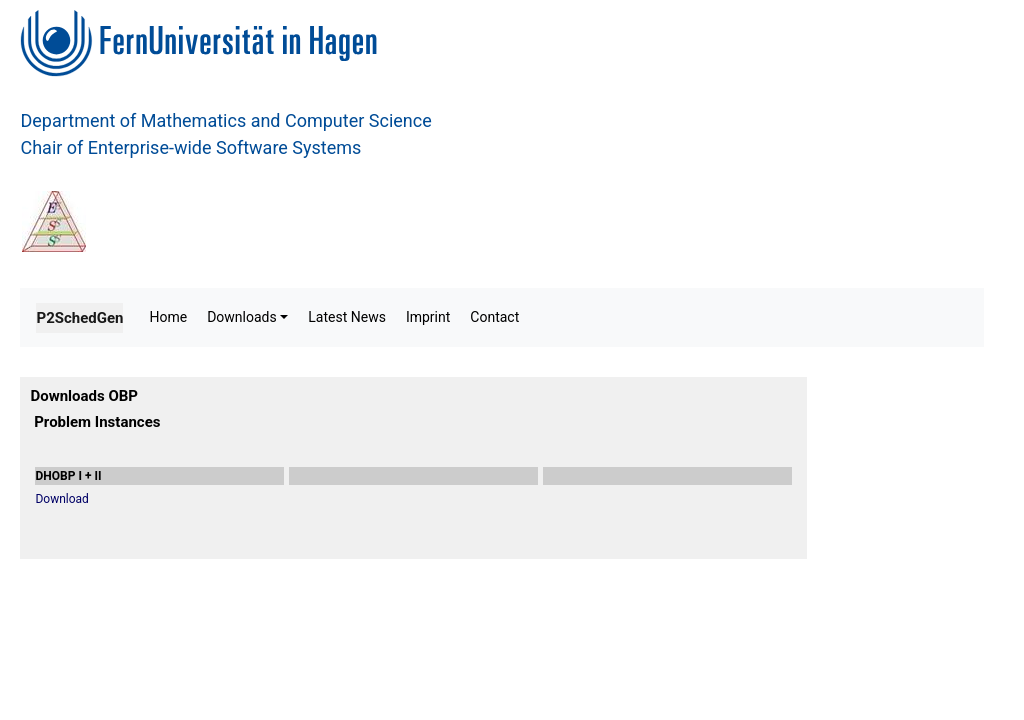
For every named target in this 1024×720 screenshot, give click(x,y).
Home (168, 317)
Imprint (428, 317)
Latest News (347, 317)
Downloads (242, 317)
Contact (494, 317)
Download (61, 499)
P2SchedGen (79, 318)
